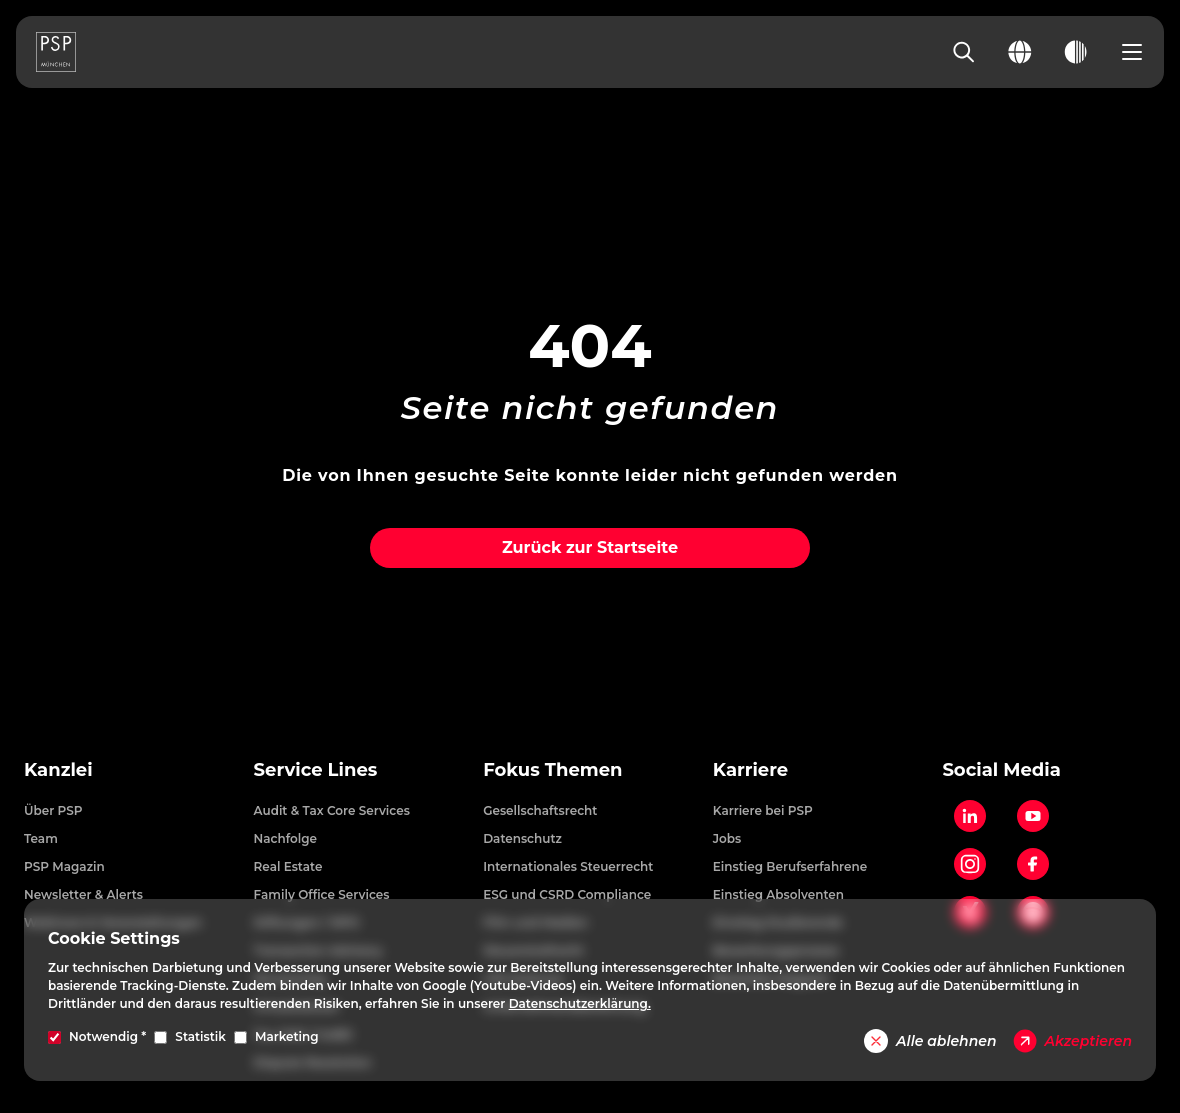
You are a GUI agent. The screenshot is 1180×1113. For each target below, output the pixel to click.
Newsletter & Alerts (83, 894)
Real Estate (288, 866)
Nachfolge (286, 838)
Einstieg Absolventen (778, 894)
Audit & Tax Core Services (332, 810)
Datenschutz (522, 838)
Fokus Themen (552, 770)
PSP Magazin (64, 866)
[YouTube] (1033, 816)
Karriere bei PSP (763, 810)
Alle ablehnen (930, 1041)
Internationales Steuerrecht (568, 866)
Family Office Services (322, 894)
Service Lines (316, 770)
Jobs (727, 838)
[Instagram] (970, 864)
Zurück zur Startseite (590, 547)
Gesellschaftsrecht (540, 810)
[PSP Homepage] (56, 52)
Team (41, 838)
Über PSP (53, 810)
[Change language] (1020, 52)
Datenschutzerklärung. (580, 1003)
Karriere (750, 770)
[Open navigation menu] (1132, 52)
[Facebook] (1033, 864)
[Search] (964, 52)
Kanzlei (58, 770)
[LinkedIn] (970, 816)
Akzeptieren (1072, 1041)
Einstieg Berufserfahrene (790, 866)
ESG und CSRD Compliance (567, 894)
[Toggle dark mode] (1076, 52)
